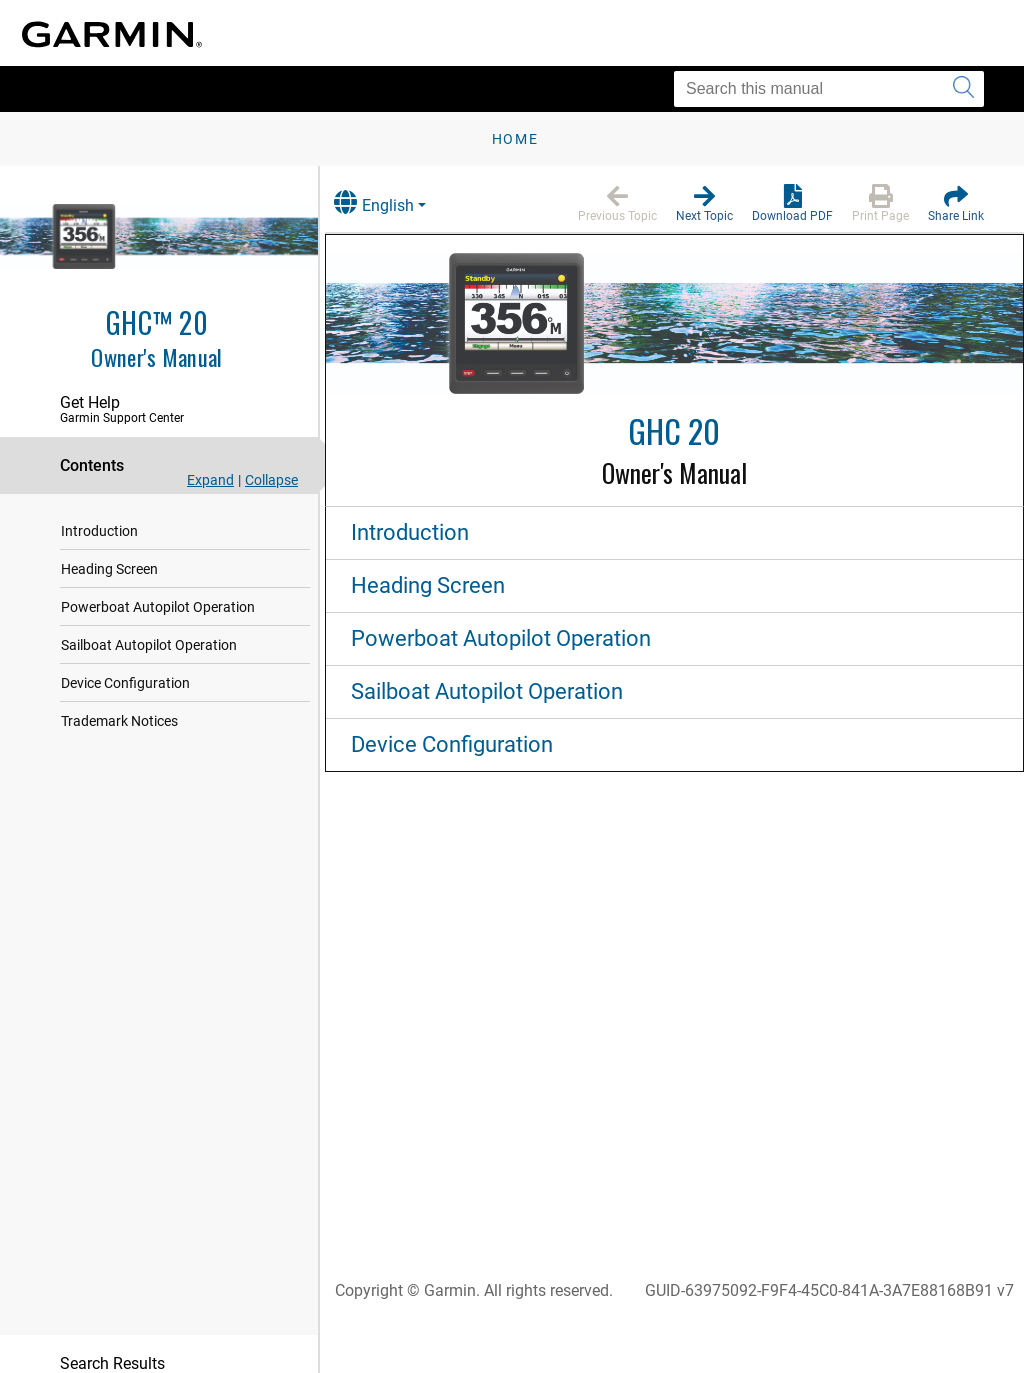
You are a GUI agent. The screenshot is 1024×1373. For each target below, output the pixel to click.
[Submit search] (963, 89)
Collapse (271, 480)
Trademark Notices (119, 721)
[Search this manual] (829, 89)
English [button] (395, 202)
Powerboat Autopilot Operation (158, 607)
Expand (210, 480)
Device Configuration (125, 683)
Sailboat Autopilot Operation (149, 645)
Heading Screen (109, 569)
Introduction (99, 531)
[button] (617, 204)
